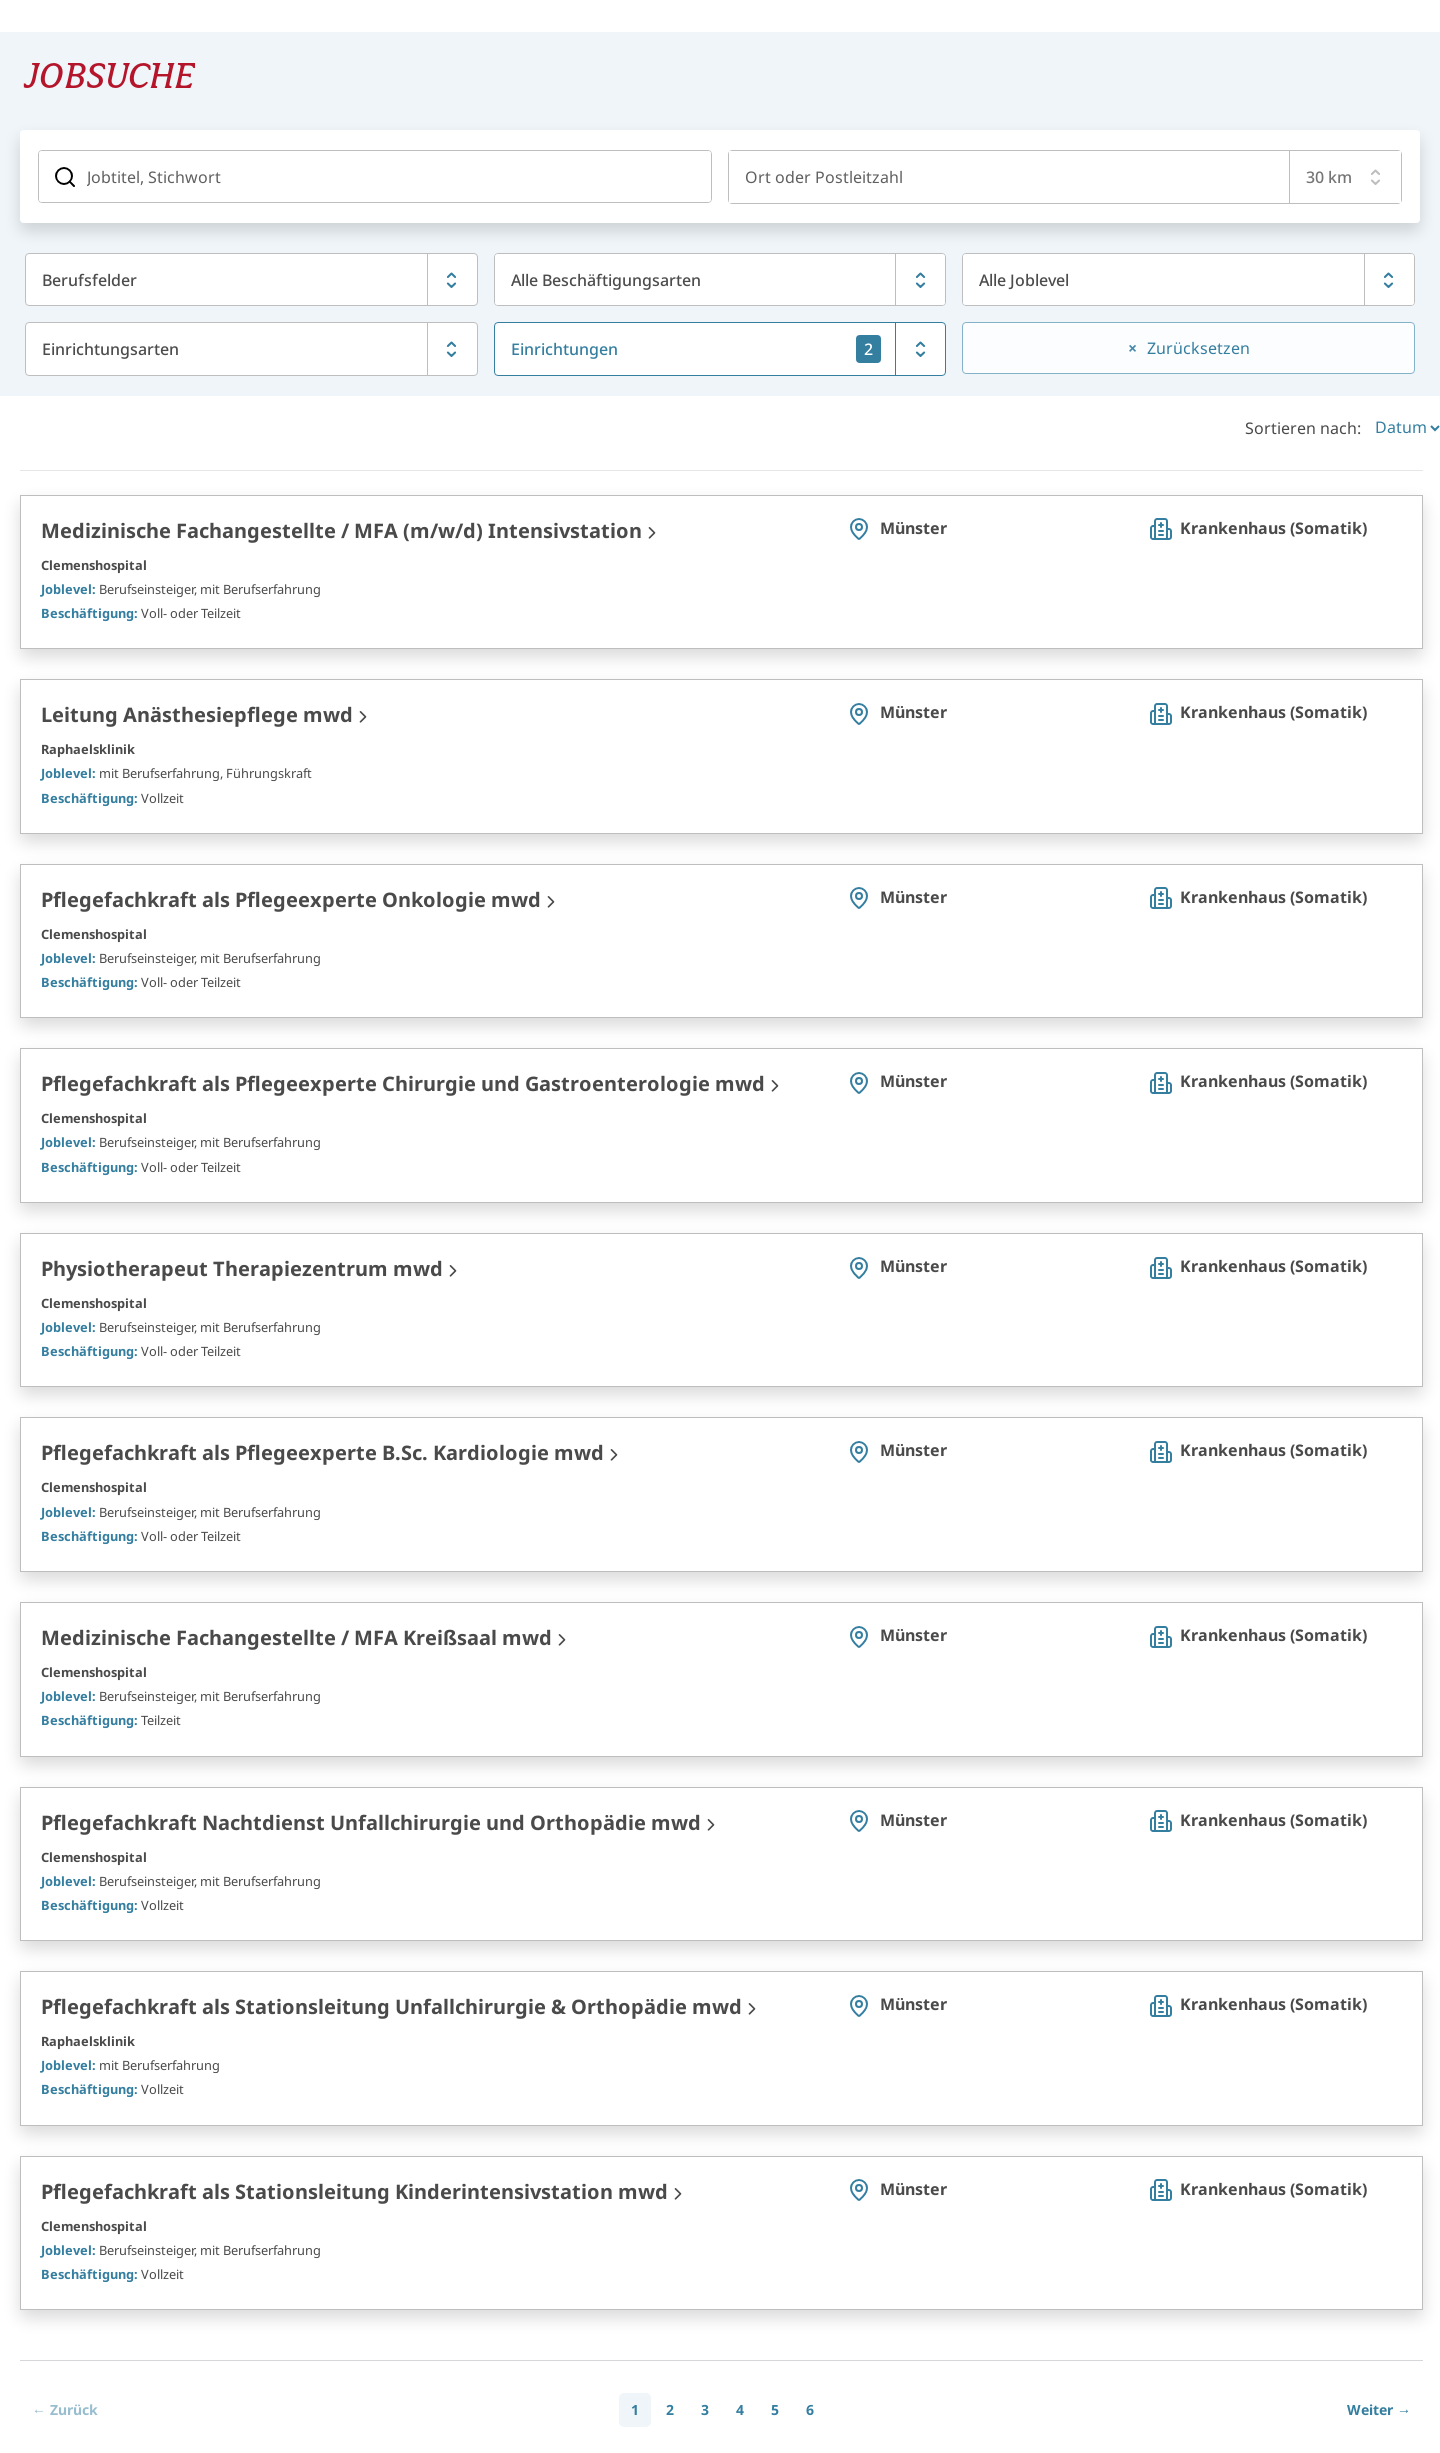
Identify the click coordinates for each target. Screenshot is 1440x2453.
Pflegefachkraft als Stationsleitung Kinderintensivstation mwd (354, 2189)
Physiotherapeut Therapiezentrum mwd (242, 1266)
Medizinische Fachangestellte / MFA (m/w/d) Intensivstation (341, 528)
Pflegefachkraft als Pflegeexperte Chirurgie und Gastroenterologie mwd (403, 1081)
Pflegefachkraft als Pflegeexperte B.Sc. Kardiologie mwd (322, 1450)
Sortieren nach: (1303, 426)
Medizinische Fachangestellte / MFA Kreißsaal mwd (296, 1635)
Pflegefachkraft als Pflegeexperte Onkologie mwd (291, 897)
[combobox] (1009, 176)
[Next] (1379, 2408)
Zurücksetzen (1198, 348)
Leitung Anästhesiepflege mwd (197, 712)
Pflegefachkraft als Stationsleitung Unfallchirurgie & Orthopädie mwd (391, 2004)
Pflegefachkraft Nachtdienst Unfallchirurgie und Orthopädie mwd (371, 1820)
